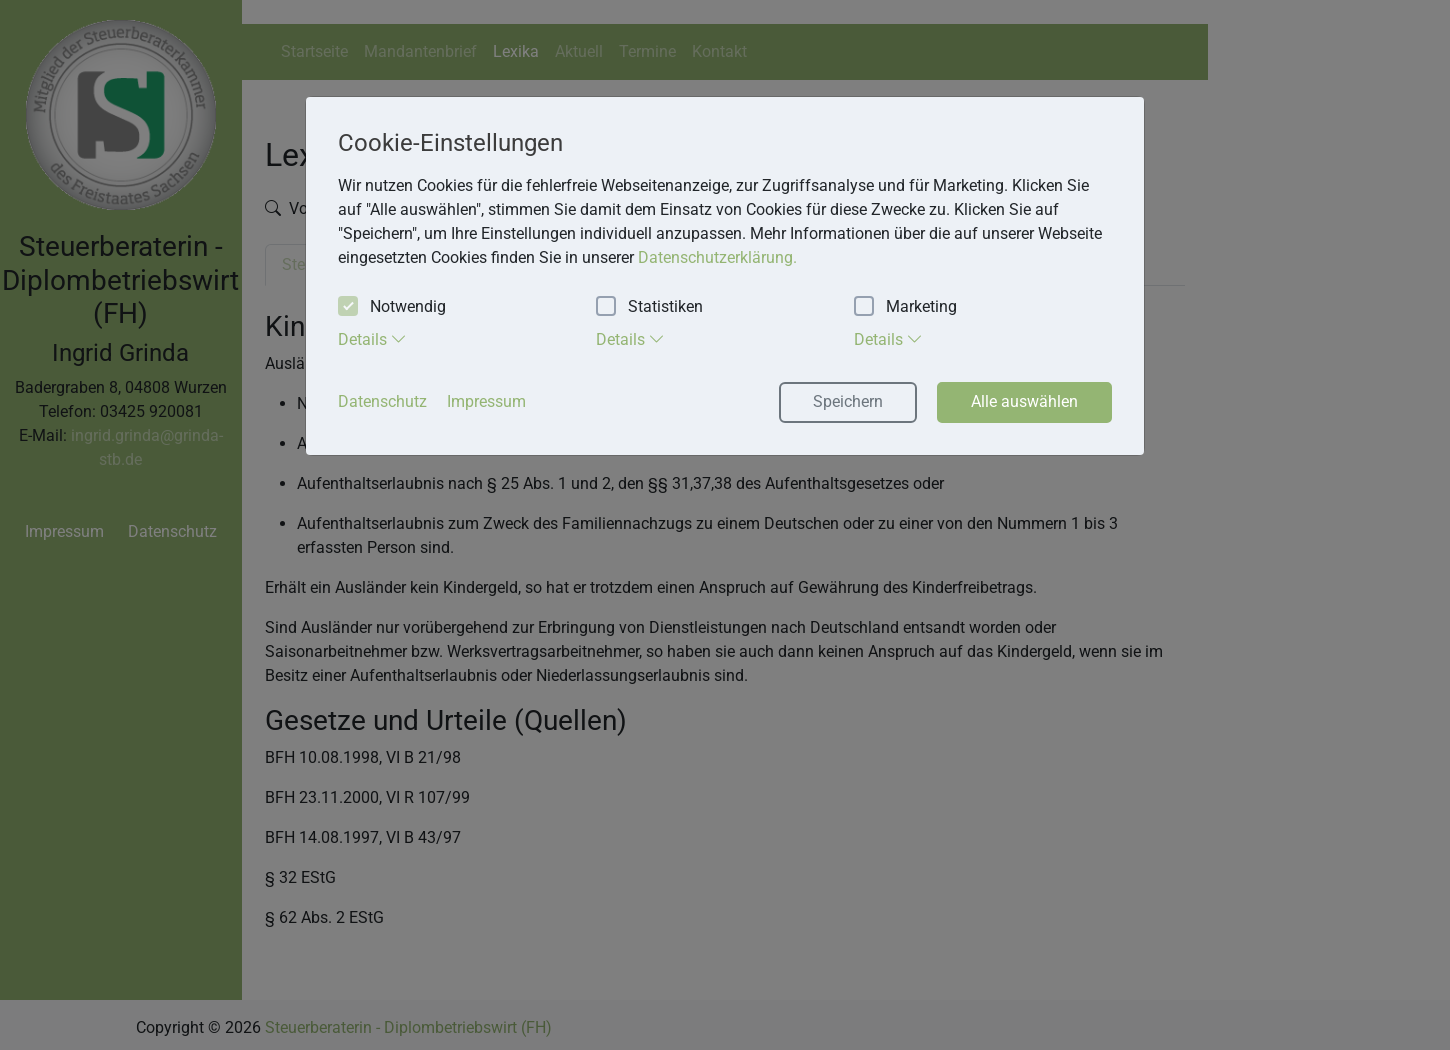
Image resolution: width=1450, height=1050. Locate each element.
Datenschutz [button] (382, 401)
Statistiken (649, 307)
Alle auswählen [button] (1024, 401)
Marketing (905, 307)
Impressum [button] (486, 401)
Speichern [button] (848, 401)
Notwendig (392, 307)
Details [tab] (372, 339)
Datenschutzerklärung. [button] (717, 257)
